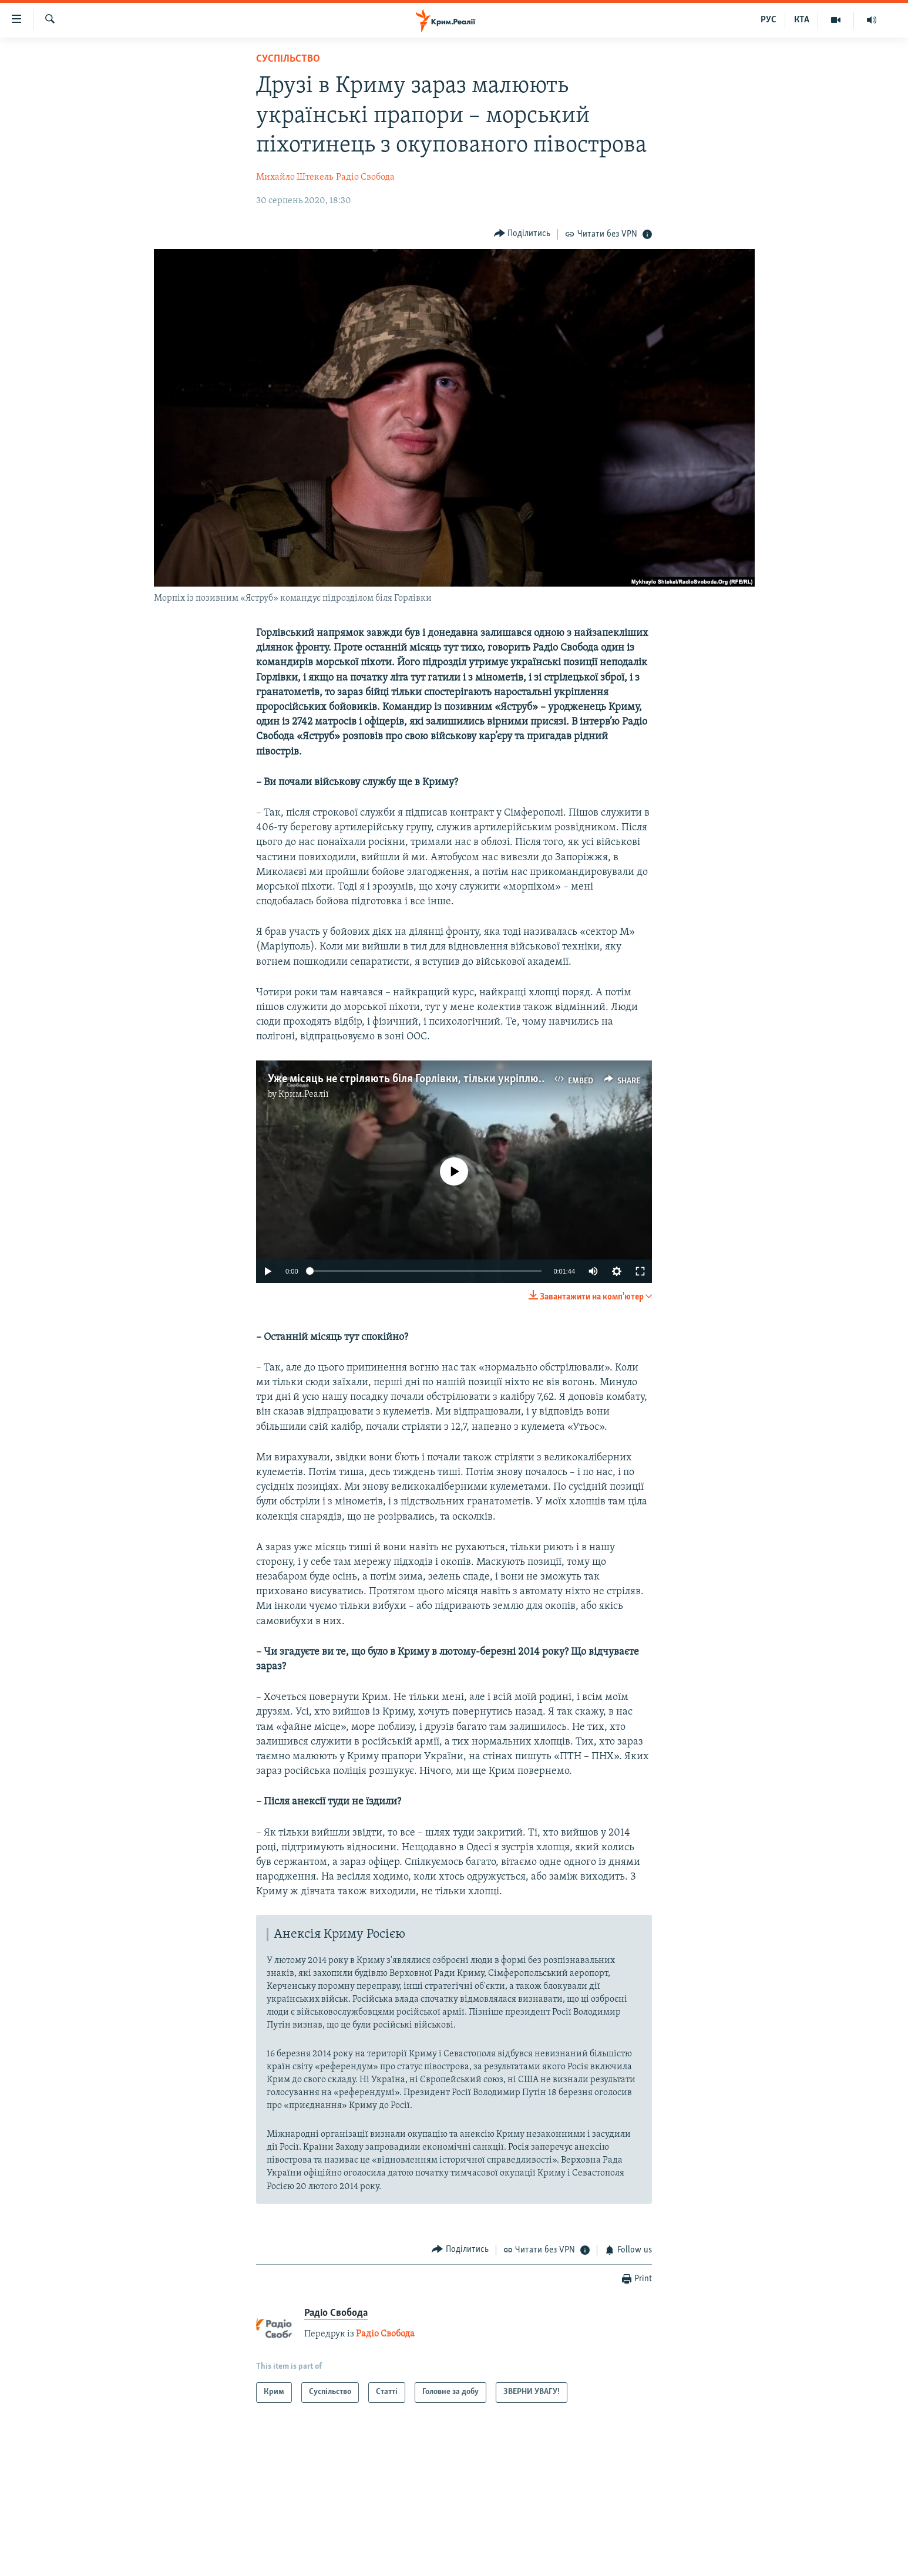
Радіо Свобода (365, 177)
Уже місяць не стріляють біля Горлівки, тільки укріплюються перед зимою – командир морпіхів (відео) (521, 1079)
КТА (801, 20)
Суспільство (288, 59)
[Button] (522, 234)
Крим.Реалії (303, 1094)
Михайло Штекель (294, 177)
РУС (768, 20)
